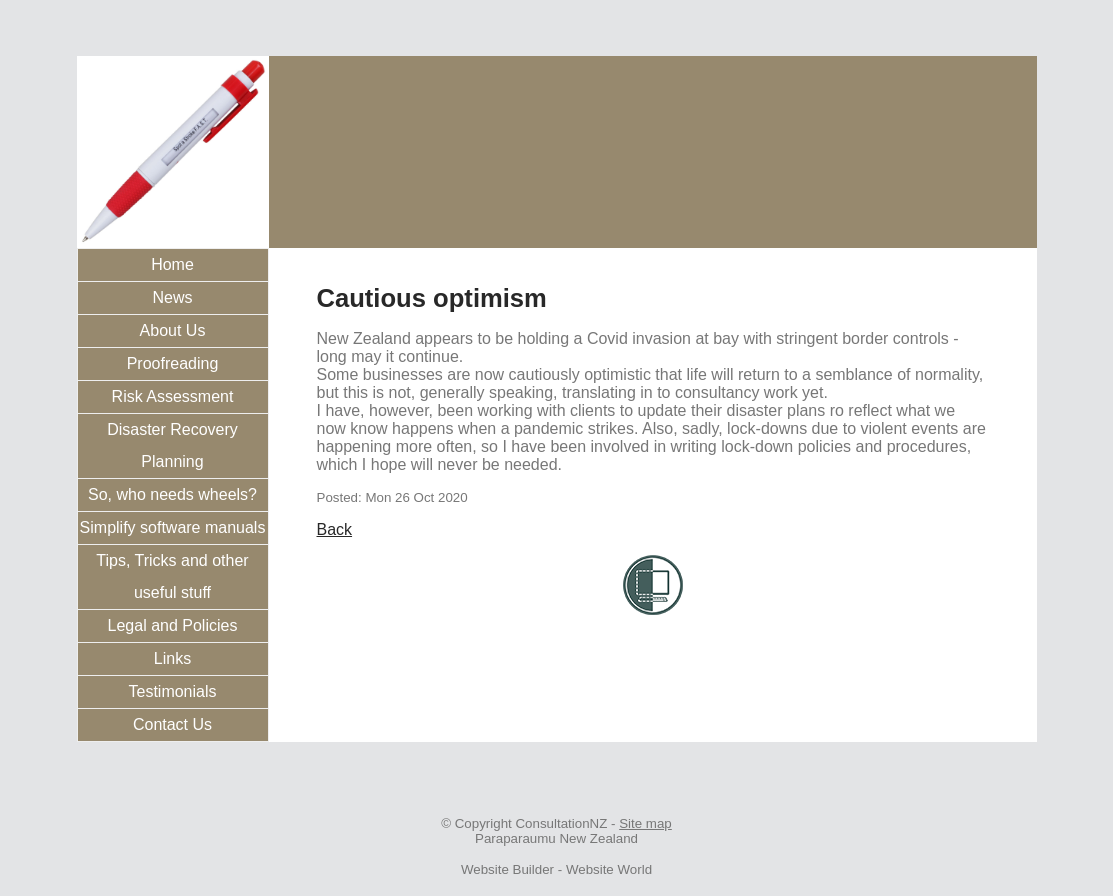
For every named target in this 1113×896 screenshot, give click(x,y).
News (172, 297)
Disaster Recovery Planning (172, 445)
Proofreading (173, 363)
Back (335, 529)
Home (172, 264)
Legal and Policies (173, 625)
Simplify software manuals (173, 527)
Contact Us (172, 724)
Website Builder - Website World (556, 869)
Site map (645, 823)
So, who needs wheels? (172, 494)
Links (172, 658)
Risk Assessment (173, 396)
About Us (173, 330)
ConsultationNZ (561, 823)
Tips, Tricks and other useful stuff (172, 576)
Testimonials (172, 691)
